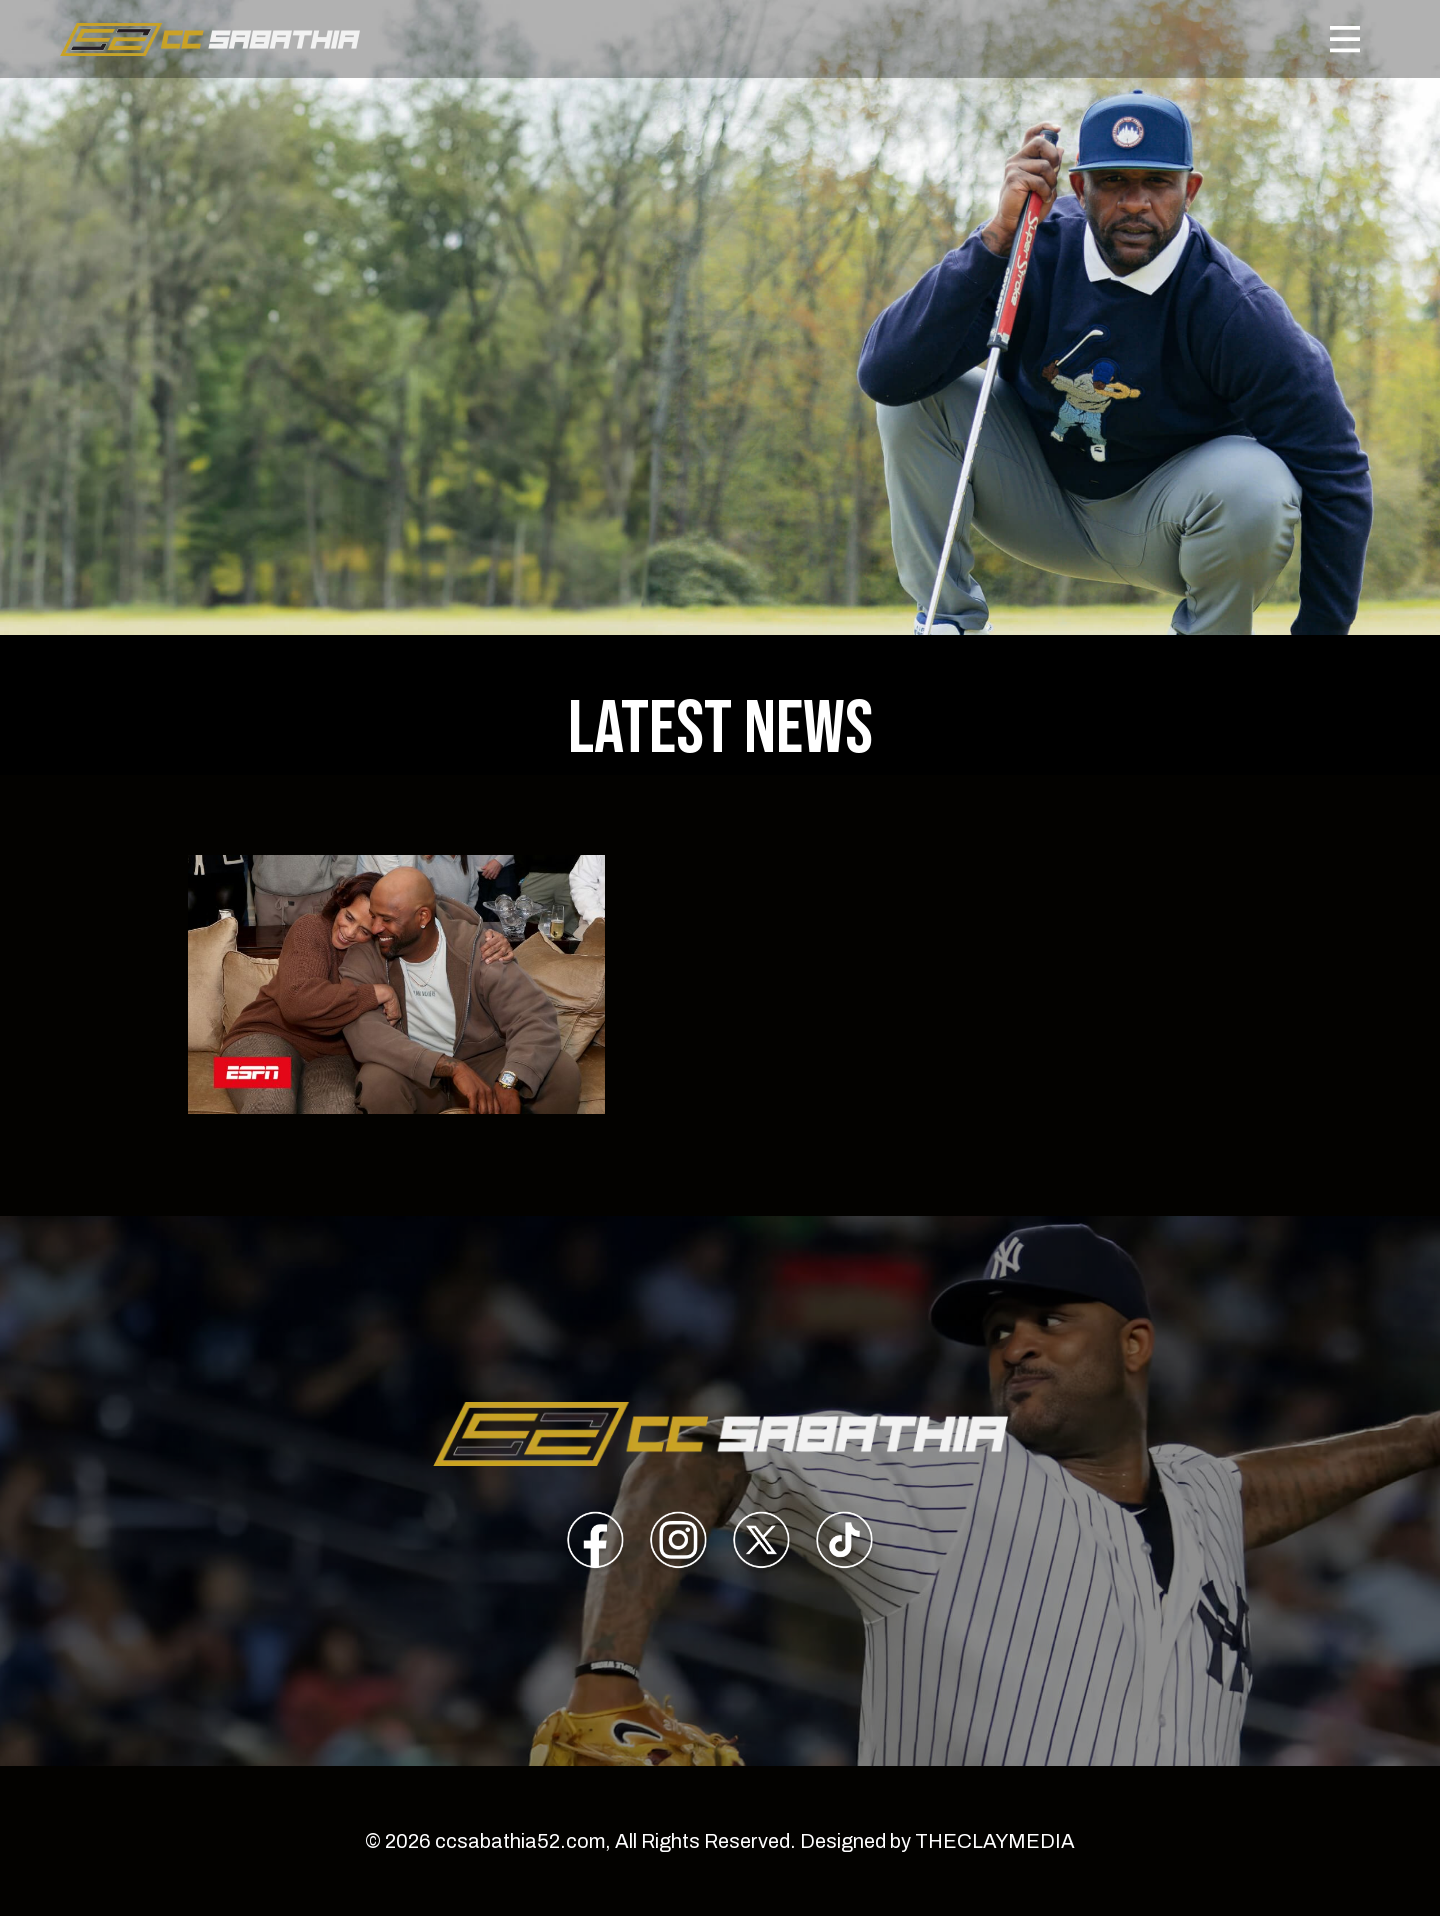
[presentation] (595, 1543)
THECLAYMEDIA (995, 1841)
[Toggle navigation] (1345, 39)
